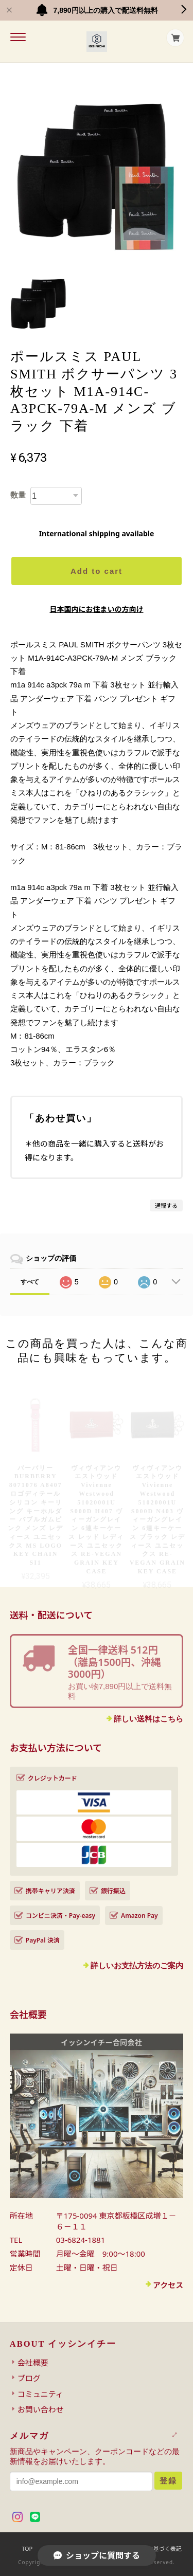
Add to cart (96, 571)
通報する (166, 1205)
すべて (30, 1281)
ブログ (29, 2378)
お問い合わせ (40, 2409)
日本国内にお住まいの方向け (97, 609)
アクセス (168, 2285)
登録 (168, 2480)
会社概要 (32, 2362)
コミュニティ (40, 2394)
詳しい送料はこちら (148, 1718)
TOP (27, 2548)
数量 (18, 495)
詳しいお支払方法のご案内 (137, 1965)
